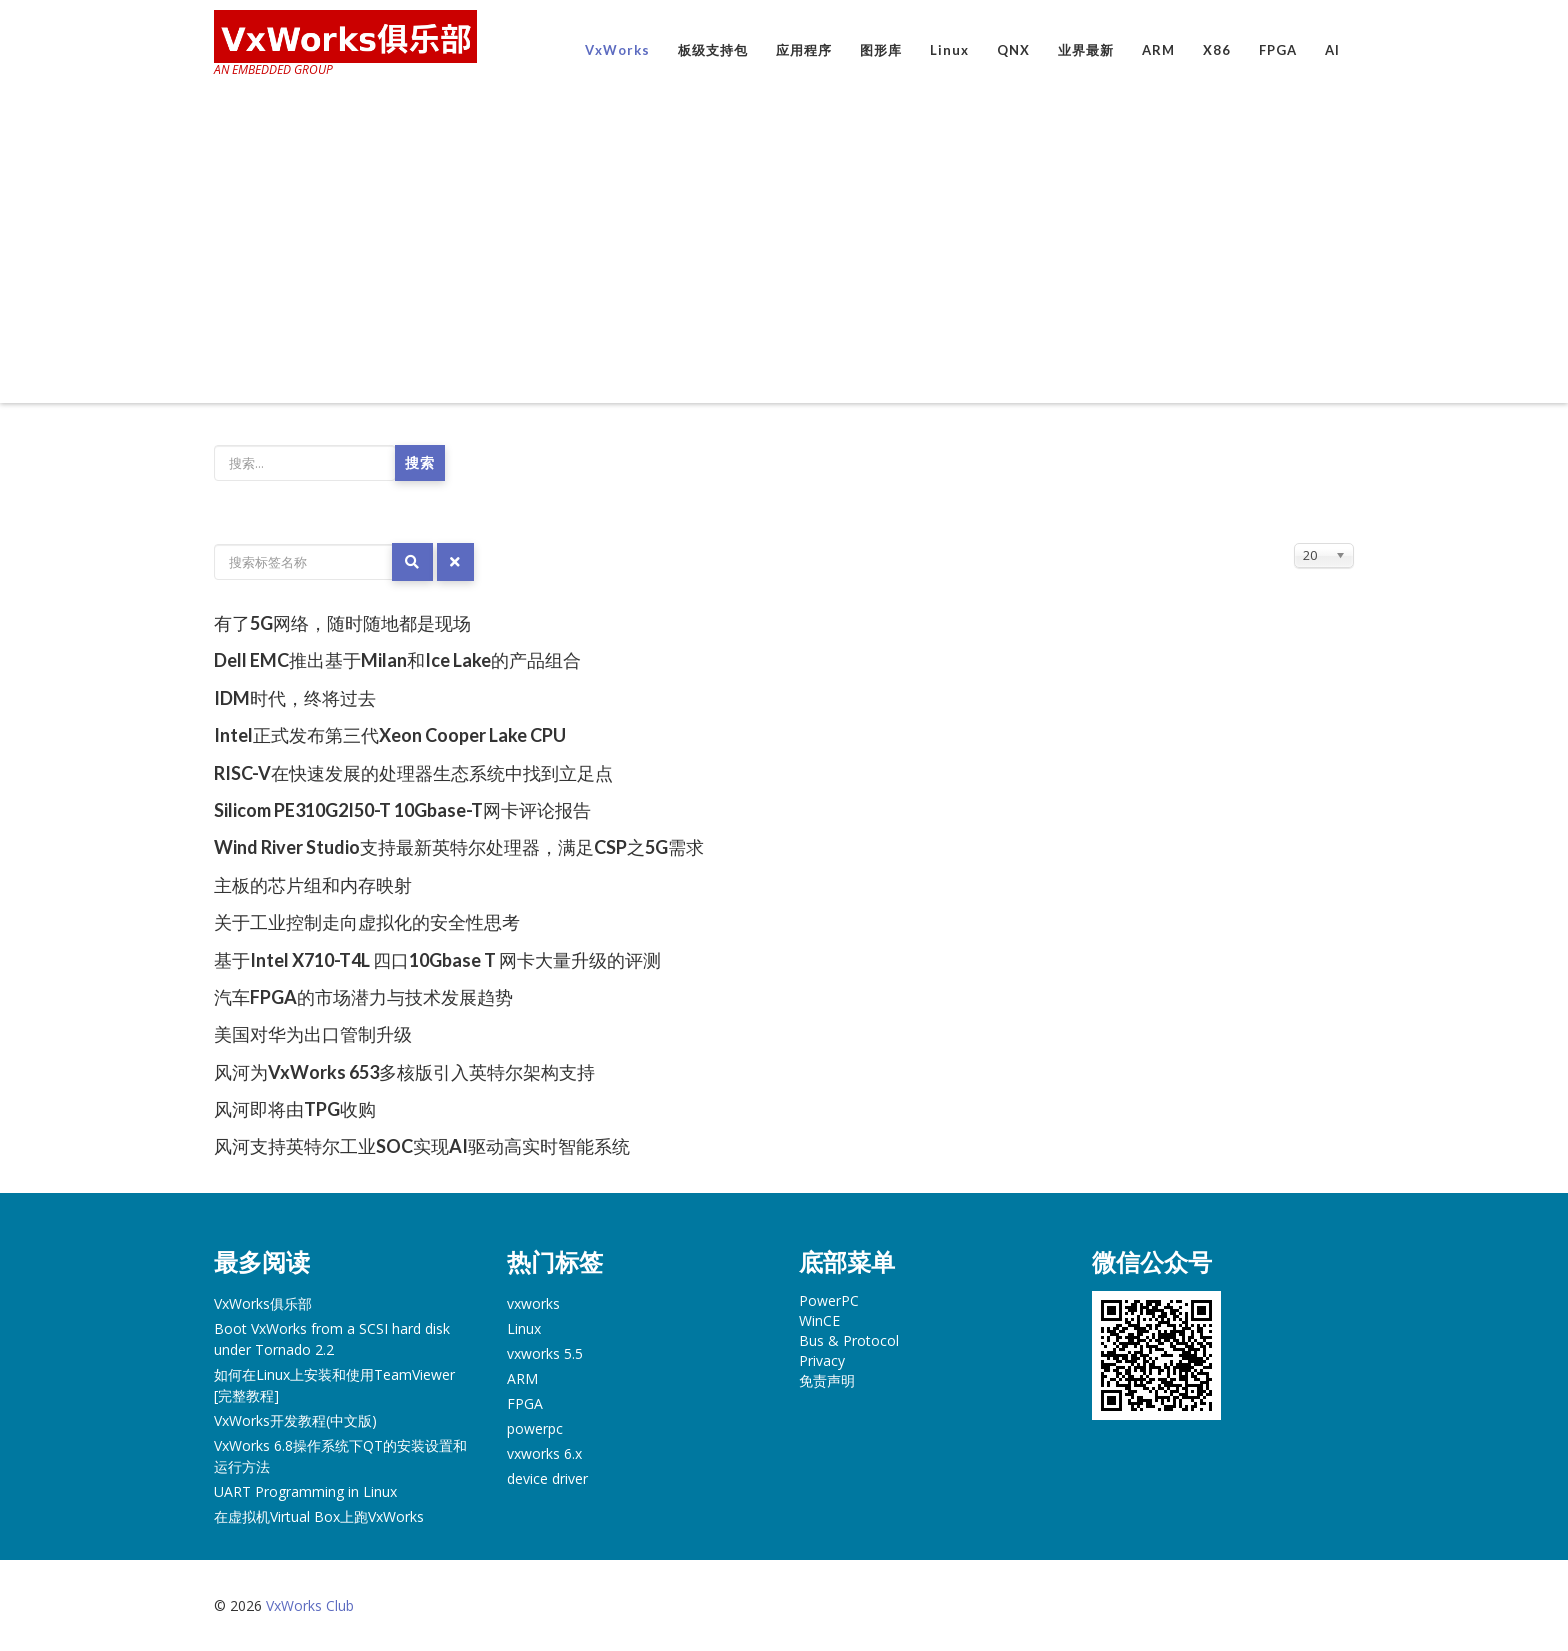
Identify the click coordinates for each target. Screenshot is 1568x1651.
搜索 (420, 462)
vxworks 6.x (544, 1453)
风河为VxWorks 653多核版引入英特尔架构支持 (404, 1072)
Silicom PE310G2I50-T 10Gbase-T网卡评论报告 (402, 810)
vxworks (533, 1303)
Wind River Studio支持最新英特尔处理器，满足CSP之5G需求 (459, 847)
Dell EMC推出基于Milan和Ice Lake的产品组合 (397, 660)
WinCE (819, 1320)
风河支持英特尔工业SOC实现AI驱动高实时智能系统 (422, 1146)
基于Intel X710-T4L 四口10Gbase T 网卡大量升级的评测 (437, 960)
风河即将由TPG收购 (295, 1109)
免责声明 (827, 1380)
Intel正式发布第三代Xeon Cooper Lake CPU (390, 735)
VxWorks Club (310, 1605)
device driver (547, 1478)
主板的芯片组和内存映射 (313, 885)
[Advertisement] (784, 242)
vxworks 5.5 (545, 1353)
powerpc (535, 1428)
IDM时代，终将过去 (295, 698)
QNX (1013, 50)
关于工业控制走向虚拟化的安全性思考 (367, 922)
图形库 (881, 50)
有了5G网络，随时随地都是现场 (342, 623)
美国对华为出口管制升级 (313, 1034)
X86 (1217, 50)
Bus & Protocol (849, 1340)
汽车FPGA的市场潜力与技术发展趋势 (363, 997)
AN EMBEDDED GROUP (273, 69)
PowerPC (829, 1300)
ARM (1158, 50)
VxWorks (617, 50)
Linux (949, 50)
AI (1332, 50)
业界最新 (1086, 50)
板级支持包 (713, 50)
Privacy (822, 1360)
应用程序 (804, 50)
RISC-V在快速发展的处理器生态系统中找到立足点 (413, 773)
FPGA (1278, 50)
